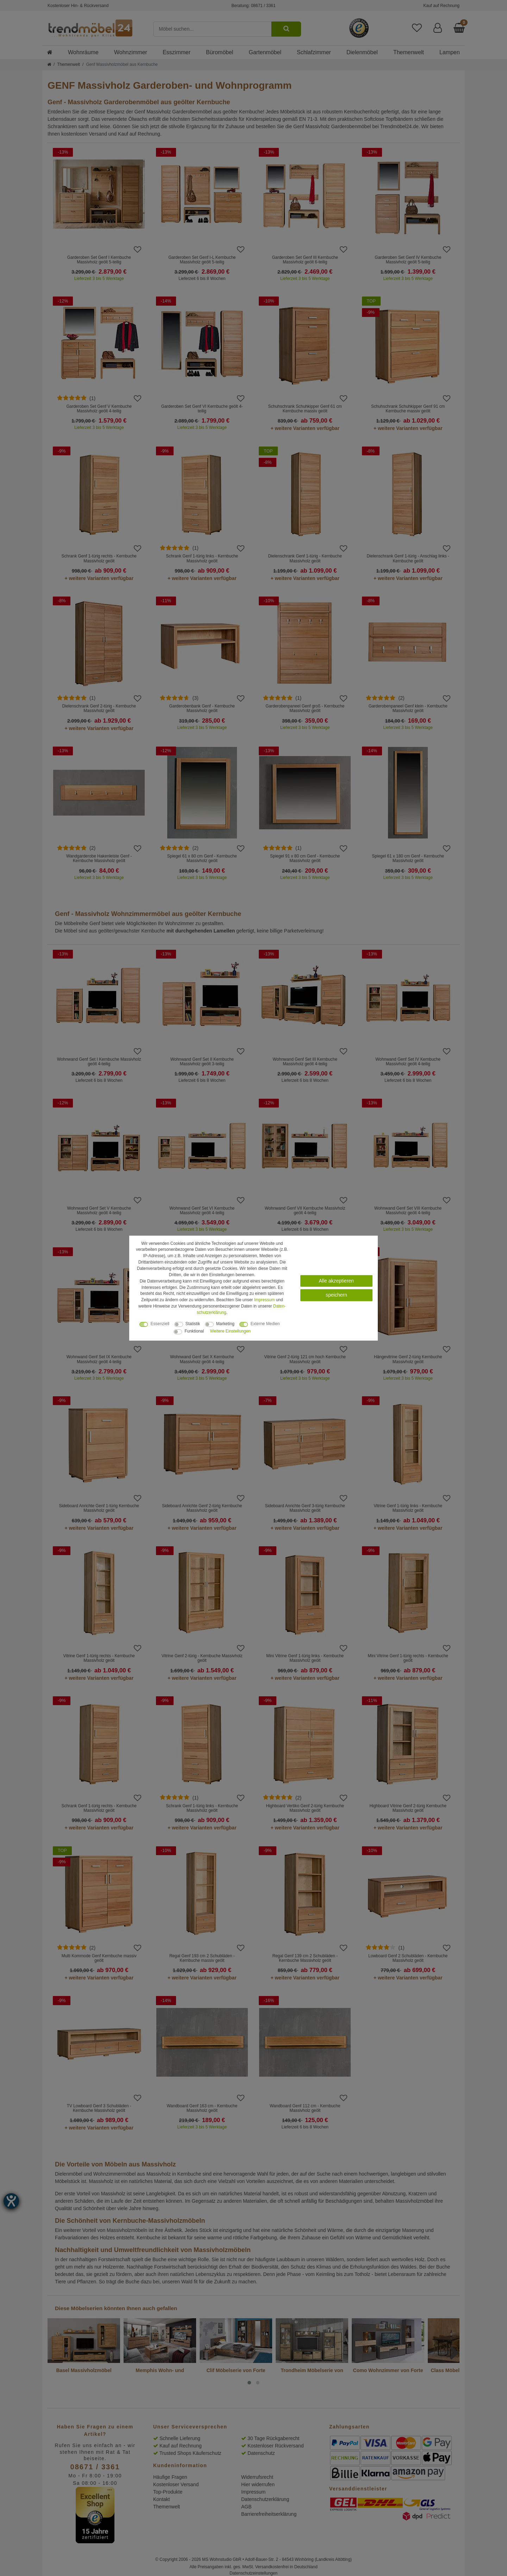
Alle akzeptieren (336, 1281)
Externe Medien (265, 1323)
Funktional (194, 1331)
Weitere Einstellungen (230, 1331)
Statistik (193, 1323)
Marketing (225, 1323)
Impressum (264, 1299)
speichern (336, 1295)
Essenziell (159, 1323)
